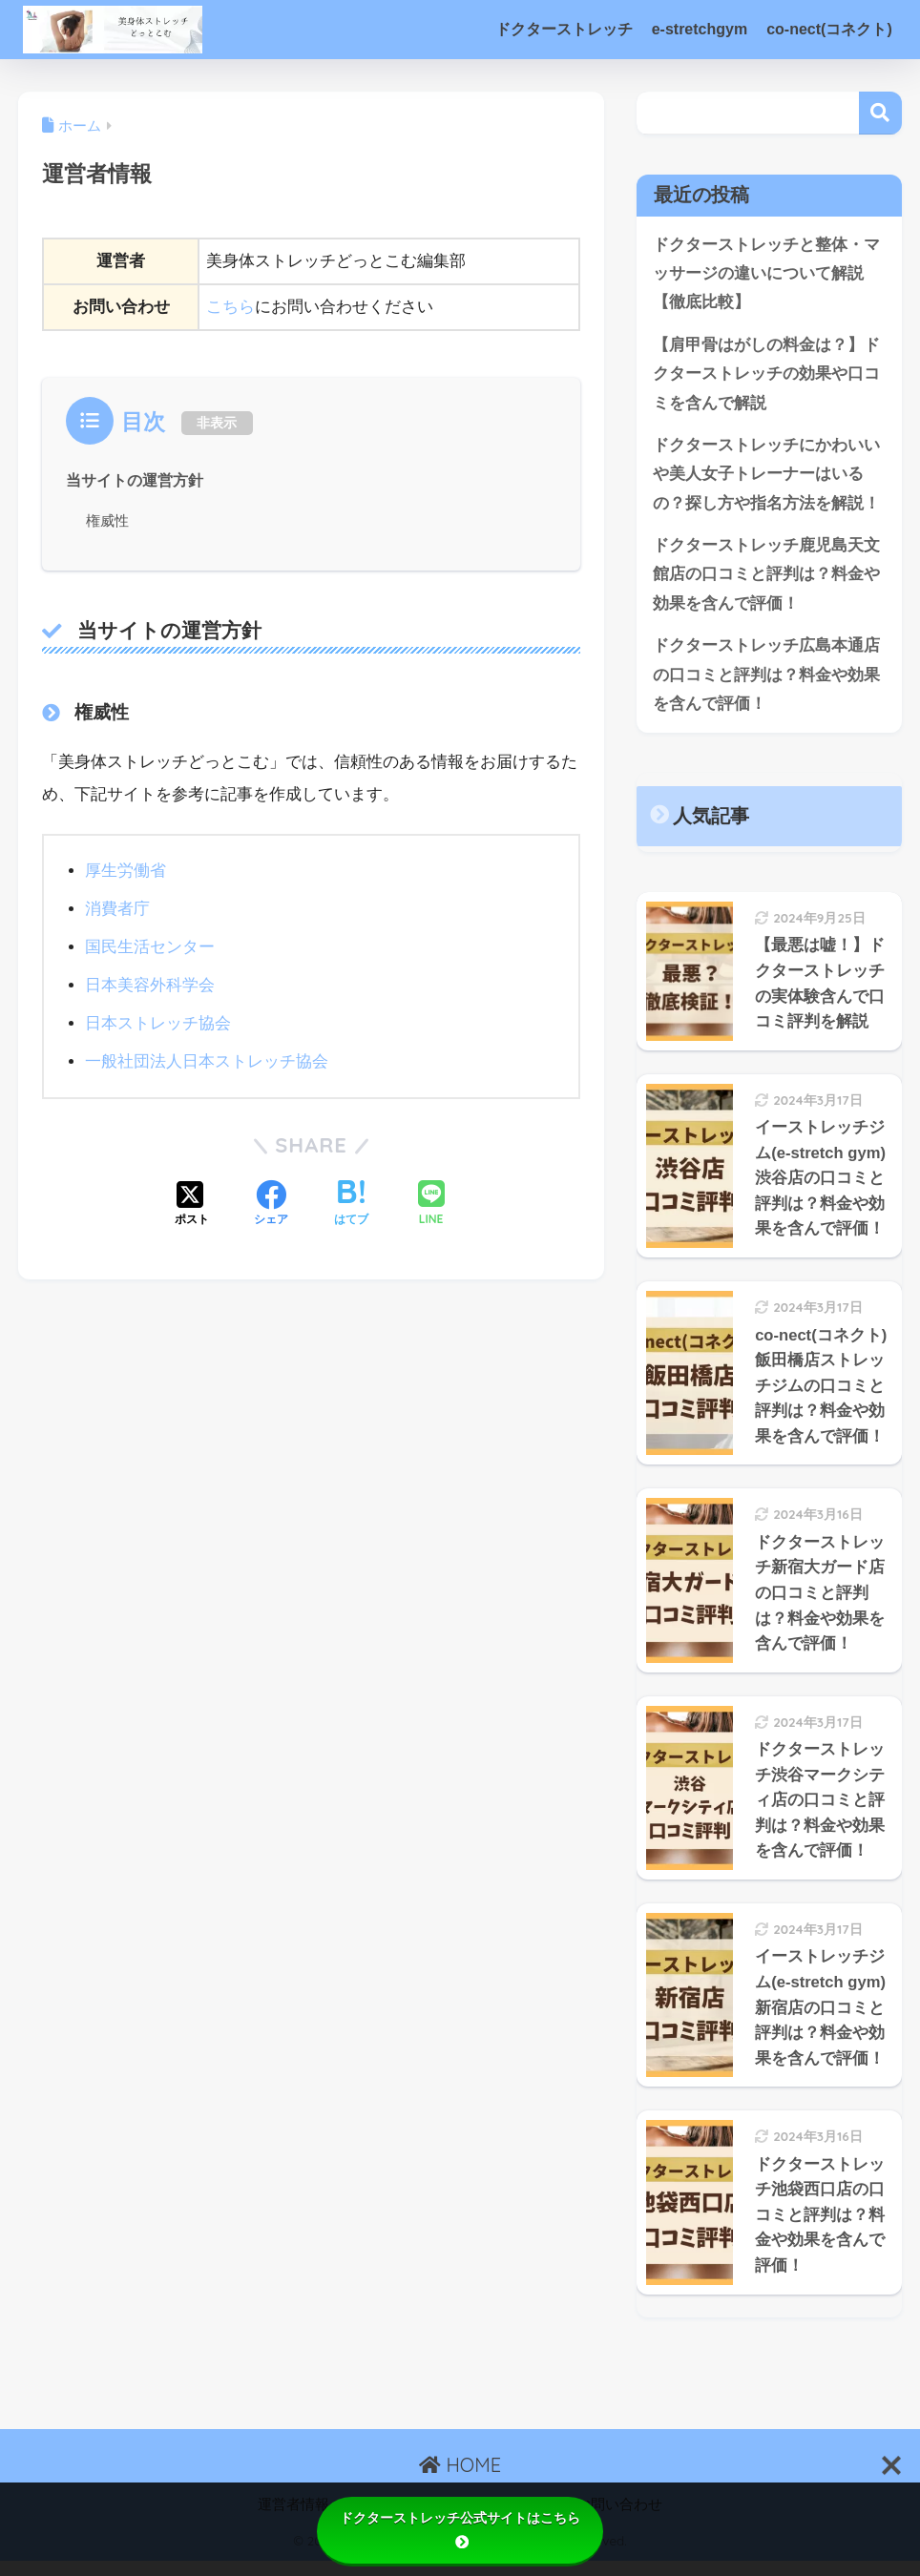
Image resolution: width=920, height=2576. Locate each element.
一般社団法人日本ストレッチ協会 (206, 1061)
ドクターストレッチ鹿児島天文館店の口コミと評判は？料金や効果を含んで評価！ (766, 577)
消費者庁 (117, 909)
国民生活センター (150, 947)
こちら (230, 307)
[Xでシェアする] (192, 1204)
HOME (460, 2480)
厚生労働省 (125, 871)
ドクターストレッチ (564, 29)
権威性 (107, 519)
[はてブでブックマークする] (351, 1204)
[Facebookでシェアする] (271, 1204)
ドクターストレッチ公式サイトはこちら (460, 2529)
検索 (880, 113)
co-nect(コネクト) (829, 29)
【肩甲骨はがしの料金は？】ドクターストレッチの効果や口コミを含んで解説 (766, 375)
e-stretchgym (699, 29)
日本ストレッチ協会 (158, 1023)
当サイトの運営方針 (134, 479)
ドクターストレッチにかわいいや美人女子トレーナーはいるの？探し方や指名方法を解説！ (766, 476)
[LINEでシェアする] (431, 1203)
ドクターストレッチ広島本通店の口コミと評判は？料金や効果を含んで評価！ (766, 678)
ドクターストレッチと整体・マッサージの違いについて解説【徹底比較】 (766, 274)
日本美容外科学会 (150, 985)
